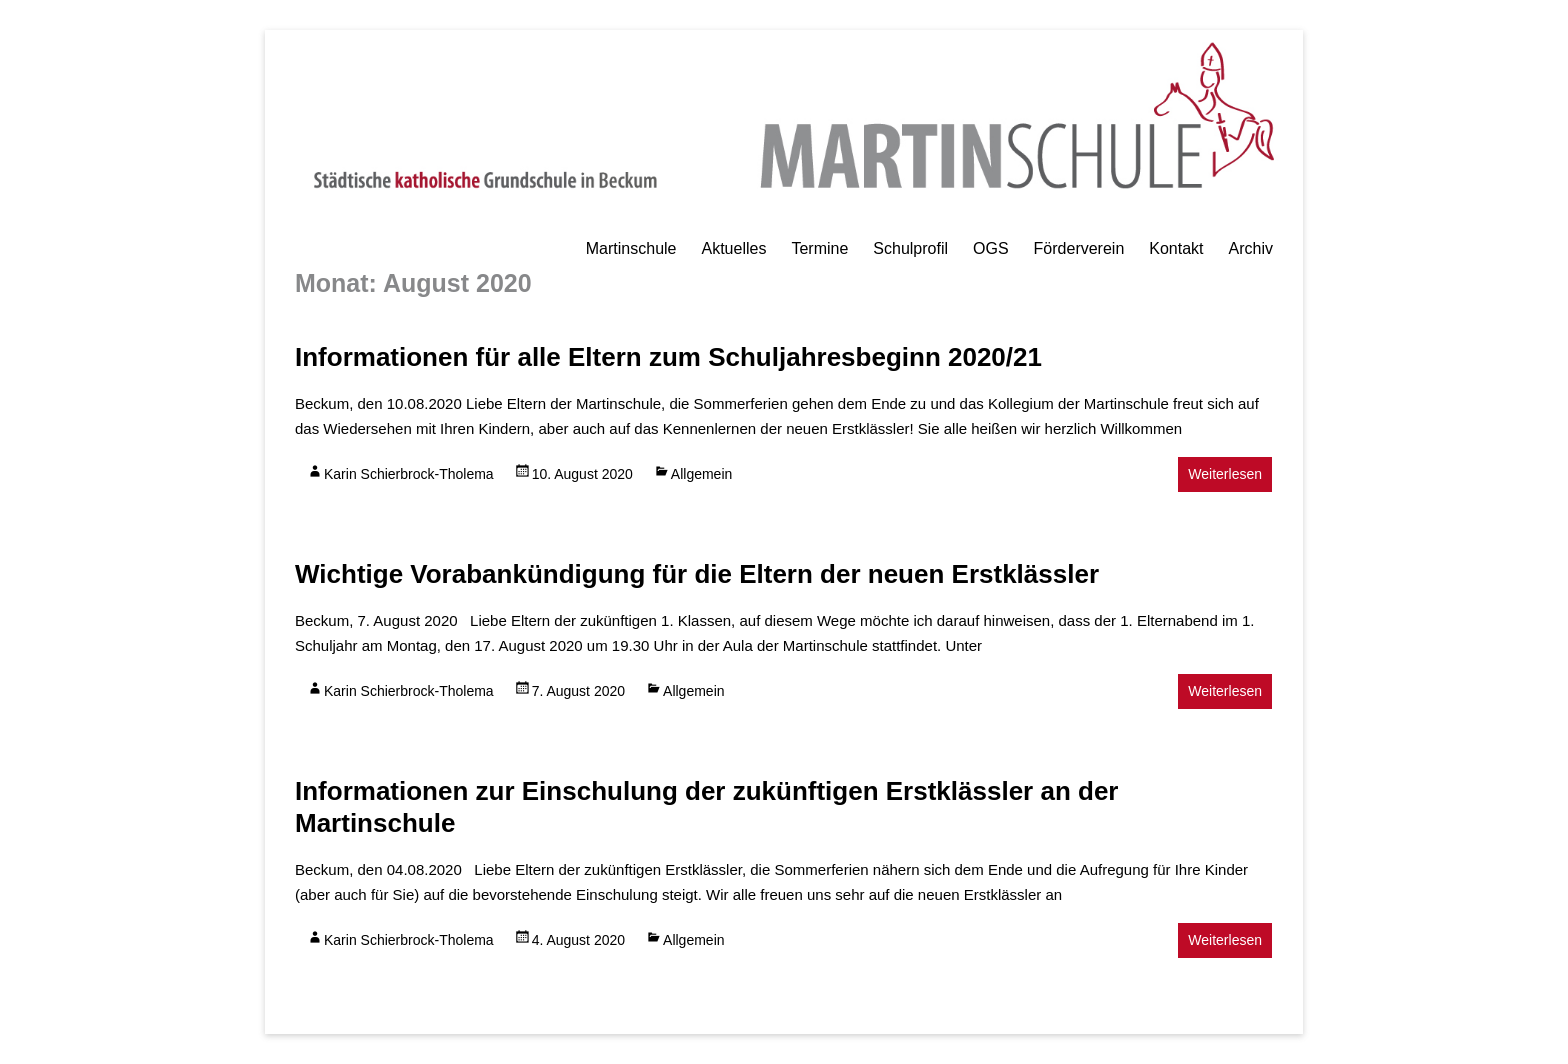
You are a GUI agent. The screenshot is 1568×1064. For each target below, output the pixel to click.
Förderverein (1079, 248)
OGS (991, 248)
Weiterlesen (1225, 474)
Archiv (1251, 248)
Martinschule (631, 248)
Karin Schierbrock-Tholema (409, 474)
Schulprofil (910, 248)
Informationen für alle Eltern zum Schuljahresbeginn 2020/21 (668, 357)
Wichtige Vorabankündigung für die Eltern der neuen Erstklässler (697, 574)
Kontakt (1176, 248)
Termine (819, 248)
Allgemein (701, 474)
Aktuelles (733, 248)
